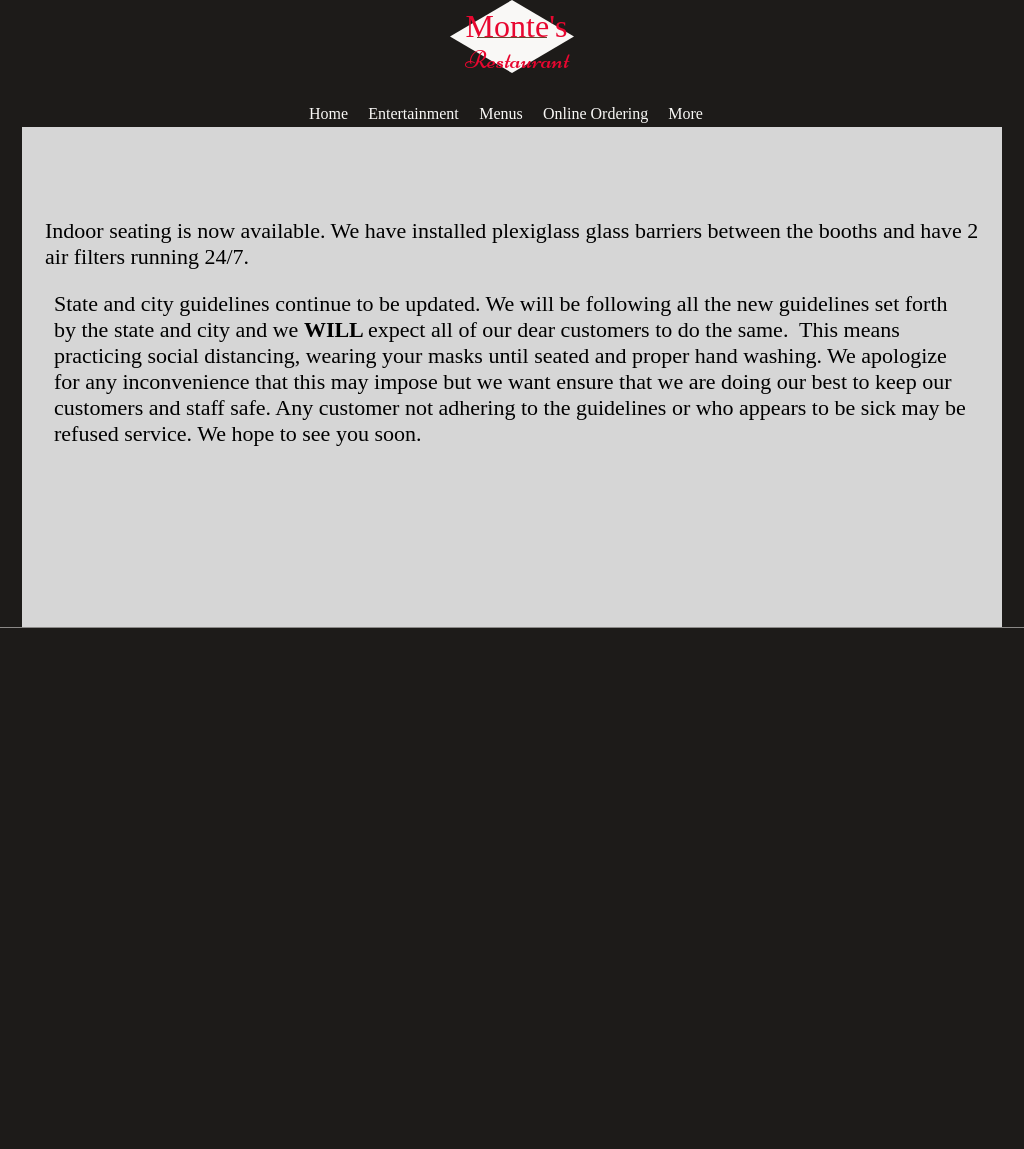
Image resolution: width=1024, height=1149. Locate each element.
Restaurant (517, 60)
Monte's (517, 26)
